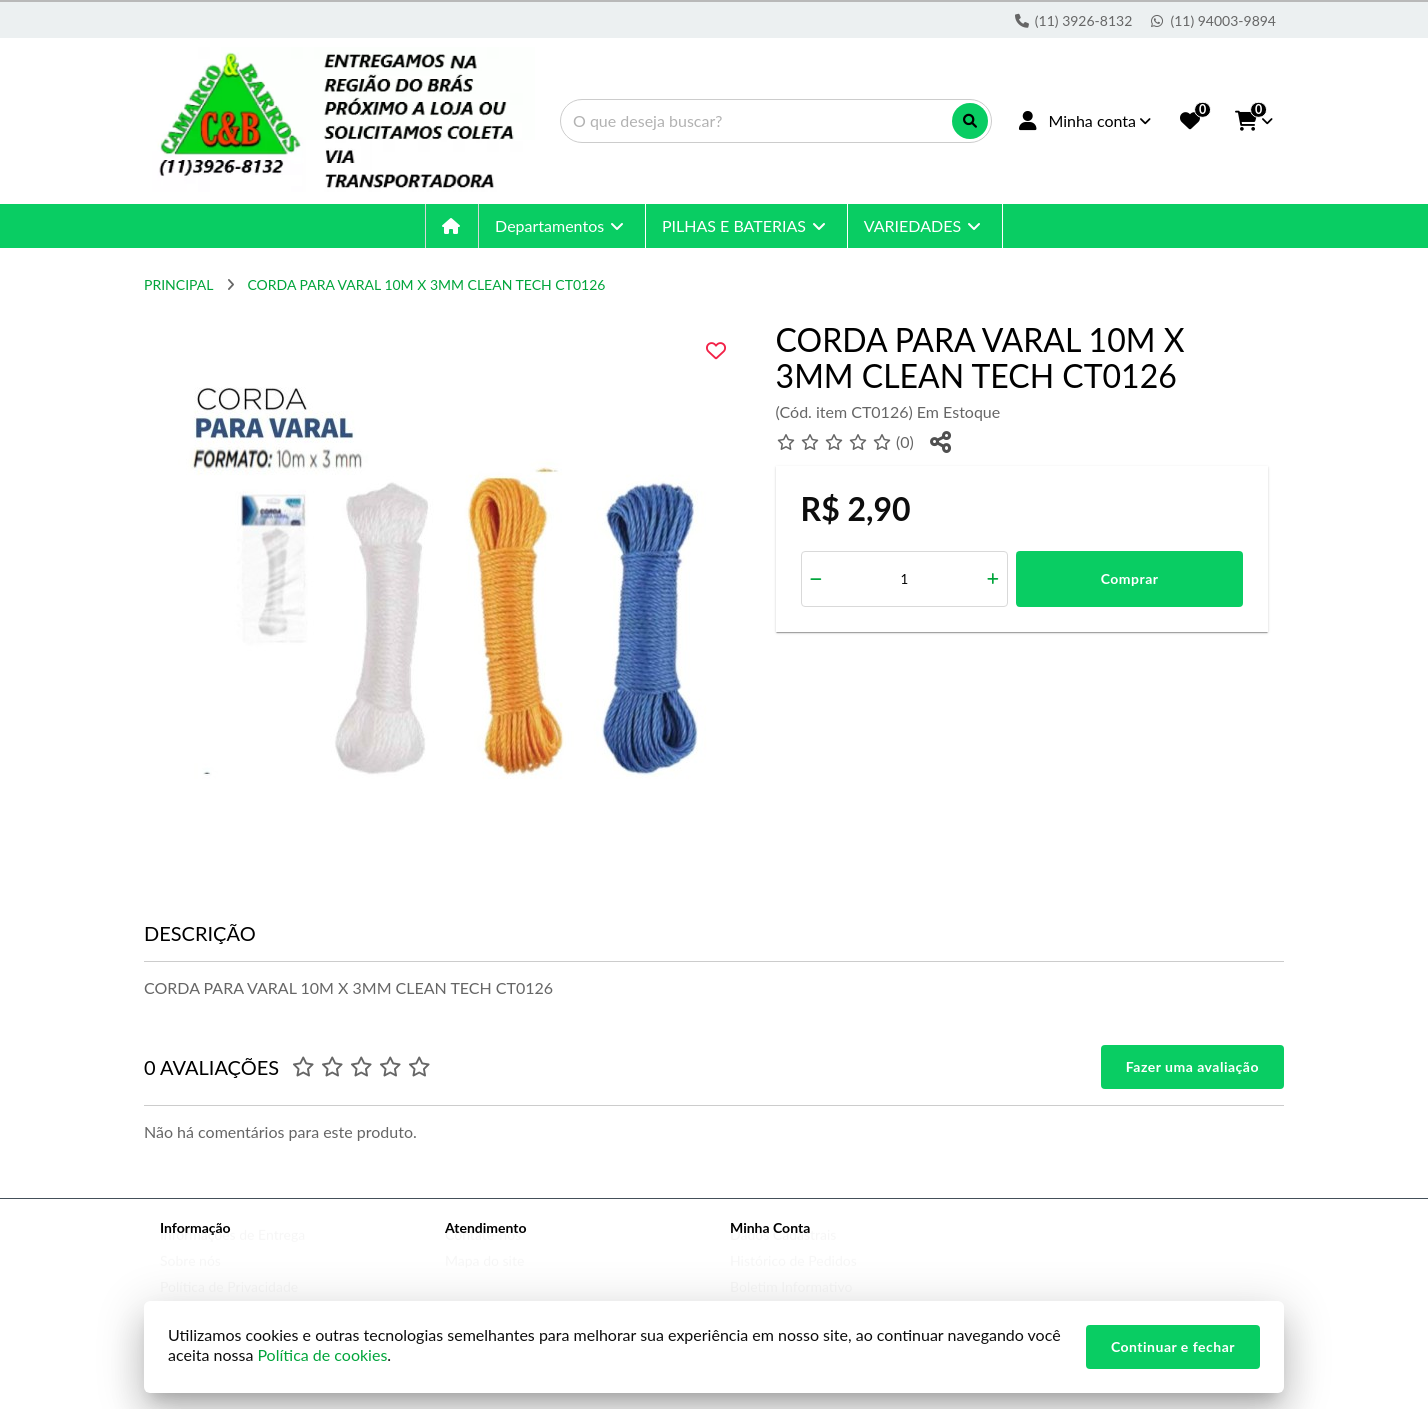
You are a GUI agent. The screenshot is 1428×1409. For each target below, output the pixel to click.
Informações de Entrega (232, 1253)
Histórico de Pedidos (793, 1279)
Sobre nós (190, 1279)
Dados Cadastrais (783, 1253)
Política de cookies (322, 1354)
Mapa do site (484, 1279)
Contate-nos (483, 1253)
